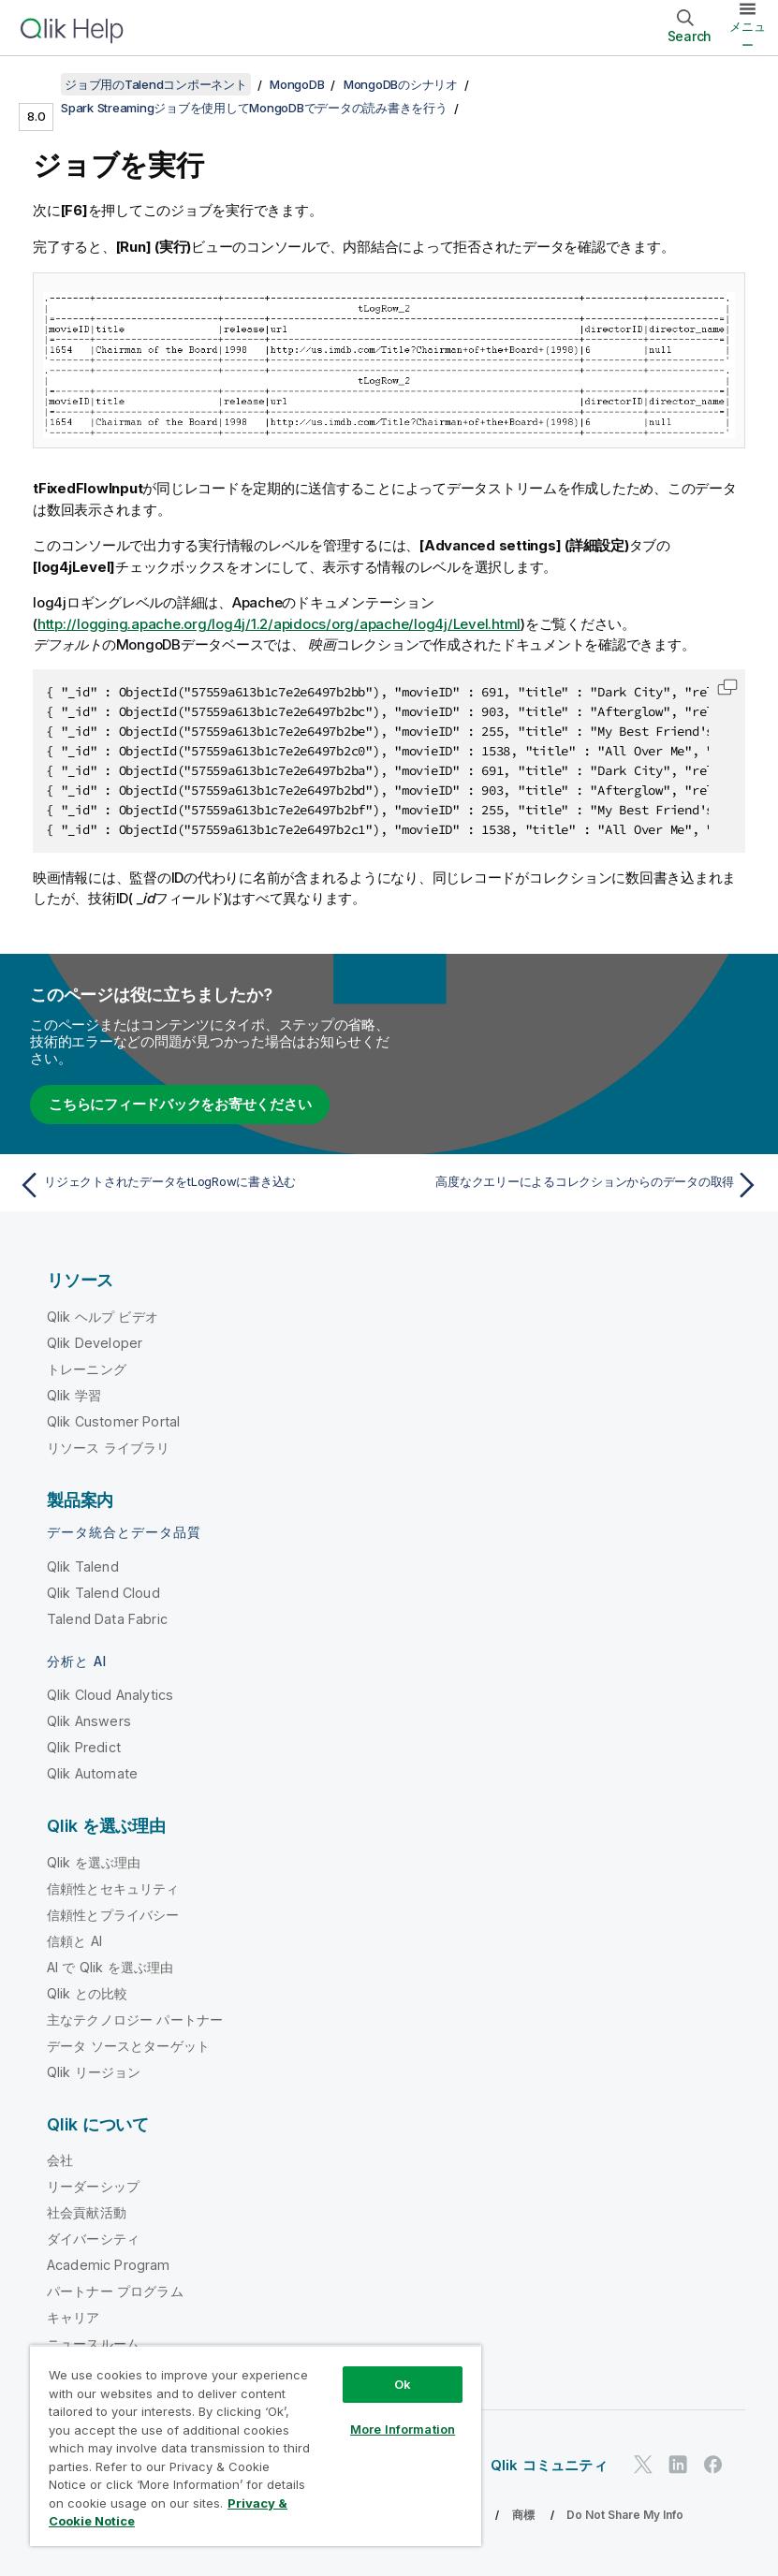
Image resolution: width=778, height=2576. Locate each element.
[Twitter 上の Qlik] (643, 2465)
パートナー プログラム (115, 2291)
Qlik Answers (89, 1721)
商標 (523, 2515)
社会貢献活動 (86, 2212)
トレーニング (86, 1369)
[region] (255, 2445)
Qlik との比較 (87, 1993)
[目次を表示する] (37, 84)
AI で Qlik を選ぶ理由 (110, 1967)
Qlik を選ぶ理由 (94, 1862)
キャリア (73, 2317)
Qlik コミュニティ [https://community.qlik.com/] (549, 2465)
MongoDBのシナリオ (401, 84)
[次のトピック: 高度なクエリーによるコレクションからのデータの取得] (580, 1185)
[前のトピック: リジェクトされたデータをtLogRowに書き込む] (197, 1185)
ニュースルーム (93, 2343)
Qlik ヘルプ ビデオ (102, 1317)
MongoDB (297, 84)
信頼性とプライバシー (113, 1915)
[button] (727, 687)
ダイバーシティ (93, 2239)
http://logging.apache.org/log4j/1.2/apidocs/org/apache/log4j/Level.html (279, 624)
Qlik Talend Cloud (103, 1593)
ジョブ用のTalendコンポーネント (156, 84)
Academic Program (108, 2265)
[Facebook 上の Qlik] (713, 2465)
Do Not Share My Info (624, 2515)
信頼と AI (74, 1941)
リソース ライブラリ (108, 1448)
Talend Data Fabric (107, 1619)
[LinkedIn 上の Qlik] (678, 2465)
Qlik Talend (83, 1566)
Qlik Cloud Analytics (110, 1695)
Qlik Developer (94, 1343)
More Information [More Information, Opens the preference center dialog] (402, 2429)
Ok (402, 2384)
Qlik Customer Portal (113, 1421)
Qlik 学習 (74, 1395)
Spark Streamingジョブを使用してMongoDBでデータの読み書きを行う (254, 107)
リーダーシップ (93, 2186)
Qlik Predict (84, 1747)
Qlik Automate (92, 1773)
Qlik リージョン (94, 2072)
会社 (60, 2160)
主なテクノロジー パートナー (135, 2019)
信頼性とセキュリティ (113, 1888)
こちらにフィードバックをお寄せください (180, 1104)
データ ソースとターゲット (128, 2046)
